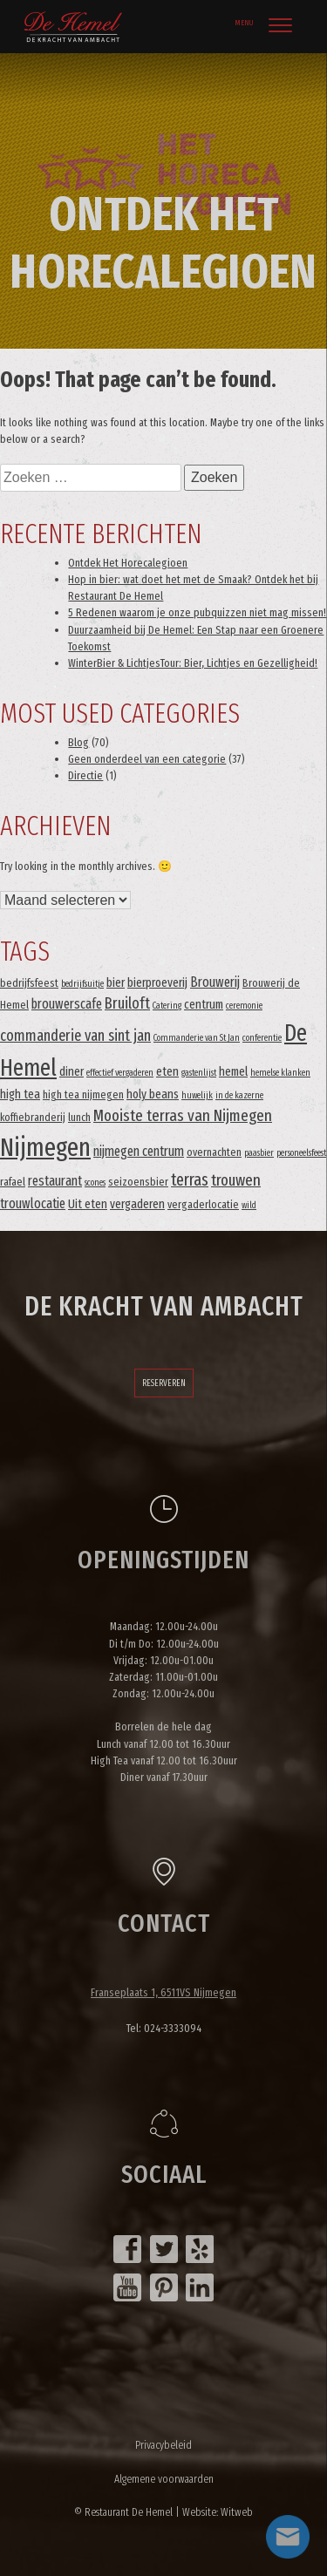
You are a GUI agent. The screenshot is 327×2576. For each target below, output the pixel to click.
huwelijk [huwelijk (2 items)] (197, 1095)
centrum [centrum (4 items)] (203, 1004)
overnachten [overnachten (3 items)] (214, 1152)
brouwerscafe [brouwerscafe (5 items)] (66, 1004)
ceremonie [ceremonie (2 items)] (244, 1005)
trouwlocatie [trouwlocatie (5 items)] (32, 1203)
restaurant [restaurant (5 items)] (55, 1180)
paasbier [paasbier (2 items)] (259, 1153)
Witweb (237, 2511)
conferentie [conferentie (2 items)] (262, 1037)
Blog (78, 742)
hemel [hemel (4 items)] (233, 1071)
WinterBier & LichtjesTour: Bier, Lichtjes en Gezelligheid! (192, 662)
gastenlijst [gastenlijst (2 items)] (198, 1072)
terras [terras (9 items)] (189, 1180)
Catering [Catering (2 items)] (167, 1005)
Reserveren (164, 1383)
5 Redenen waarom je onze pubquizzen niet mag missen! (197, 612)
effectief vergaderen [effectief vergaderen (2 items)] (119, 1072)
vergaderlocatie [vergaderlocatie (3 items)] (203, 1204)
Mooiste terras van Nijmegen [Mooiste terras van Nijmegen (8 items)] (182, 1115)
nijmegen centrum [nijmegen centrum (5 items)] (138, 1151)
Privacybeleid (163, 2444)
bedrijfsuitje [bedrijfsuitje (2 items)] (82, 983)
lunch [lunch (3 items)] (79, 1117)
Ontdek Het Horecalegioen (127, 562)
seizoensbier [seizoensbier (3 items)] (138, 1181)
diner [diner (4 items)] (71, 1071)
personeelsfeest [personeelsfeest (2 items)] (301, 1153)
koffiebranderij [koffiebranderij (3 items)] (32, 1117)
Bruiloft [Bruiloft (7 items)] (127, 1003)
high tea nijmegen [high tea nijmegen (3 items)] (83, 1094)
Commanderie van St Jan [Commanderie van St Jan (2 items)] (196, 1037)
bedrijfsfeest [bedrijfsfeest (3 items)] (29, 982)
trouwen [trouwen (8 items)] (236, 1180)
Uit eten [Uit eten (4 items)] (87, 1204)
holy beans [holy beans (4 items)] (152, 1094)
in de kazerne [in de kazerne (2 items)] (239, 1095)
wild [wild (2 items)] (249, 1205)
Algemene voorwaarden (164, 2478)
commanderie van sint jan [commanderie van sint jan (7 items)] (75, 1035)
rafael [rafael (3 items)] (12, 1181)
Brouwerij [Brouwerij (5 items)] (215, 982)
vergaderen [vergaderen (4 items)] (137, 1204)
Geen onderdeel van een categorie (147, 758)
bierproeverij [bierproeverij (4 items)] (157, 982)
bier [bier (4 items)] (115, 982)
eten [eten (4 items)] (167, 1071)
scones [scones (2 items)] (95, 1182)
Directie (85, 775)
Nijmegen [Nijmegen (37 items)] (45, 1147)
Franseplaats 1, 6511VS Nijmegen (163, 1992)
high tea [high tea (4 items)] (20, 1094)
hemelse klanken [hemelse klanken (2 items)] (280, 1072)
